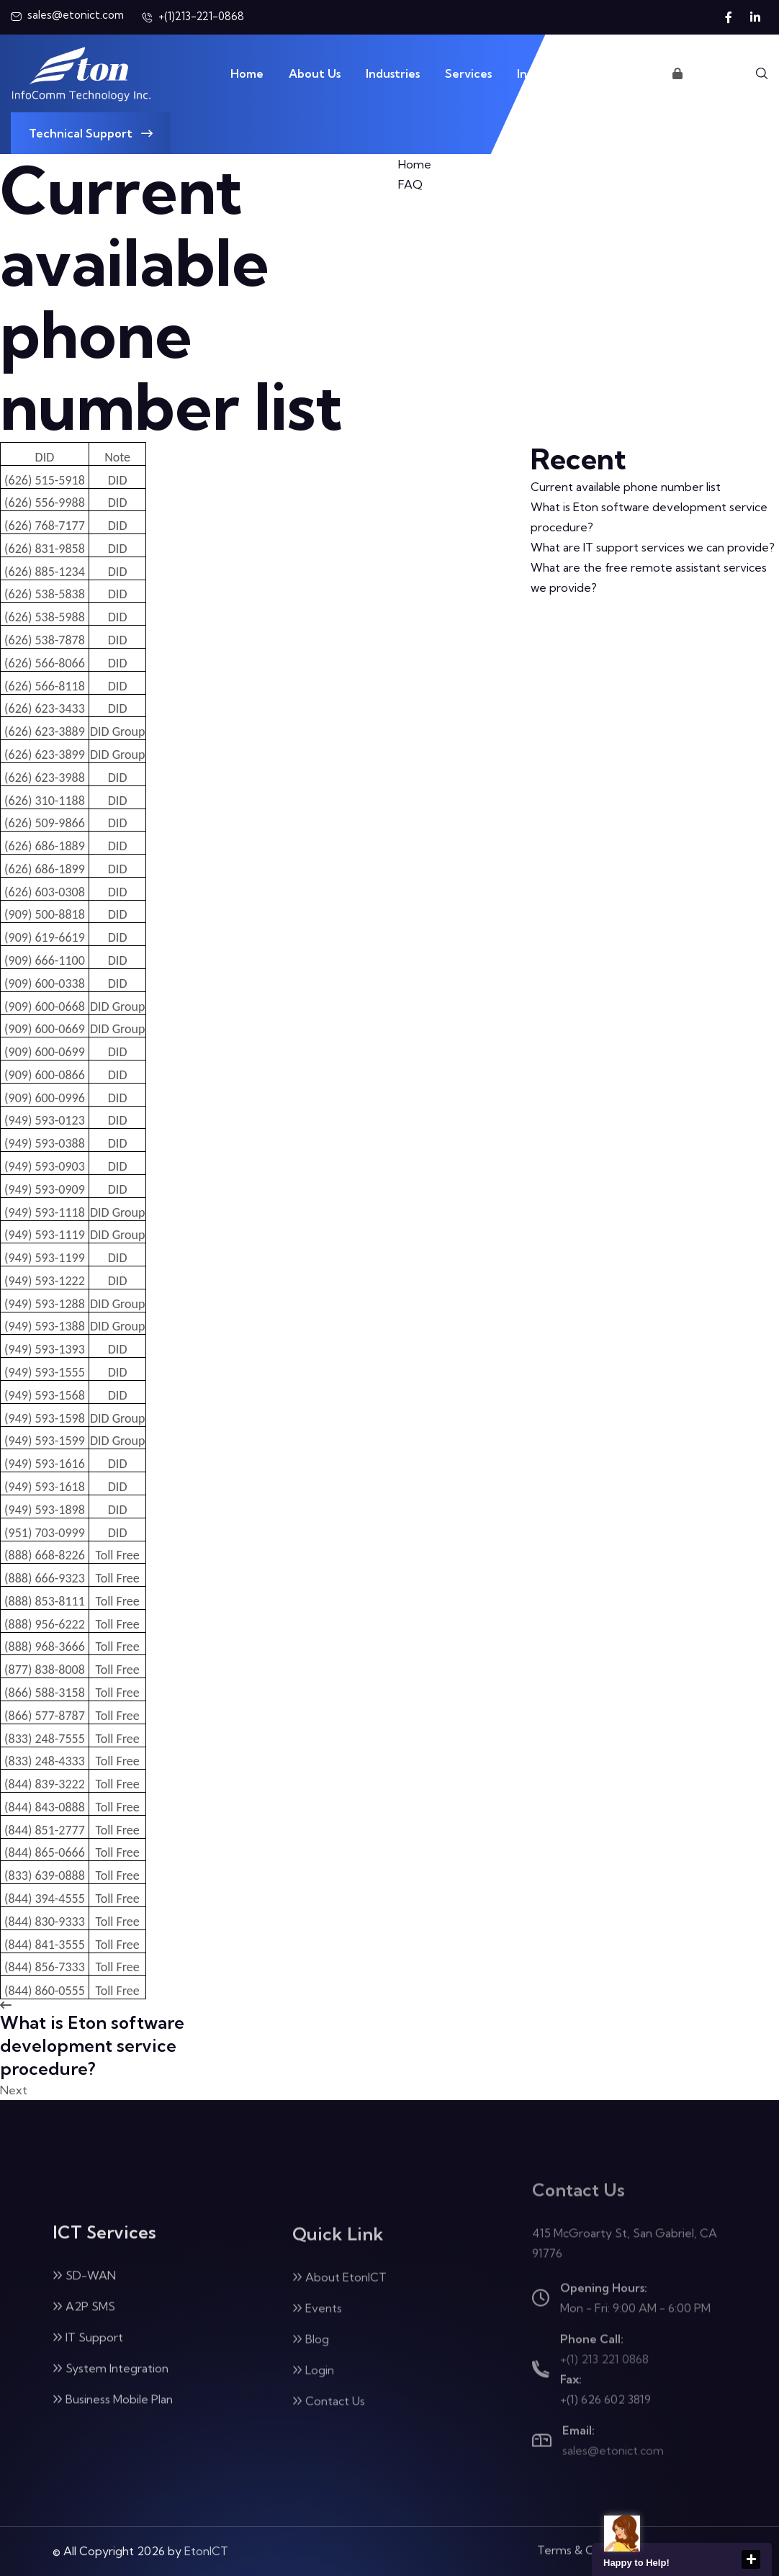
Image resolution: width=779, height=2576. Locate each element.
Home (247, 73)
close (751, 2559)
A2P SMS (84, 2319)
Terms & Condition (587, 2537)
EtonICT (206, 2540)
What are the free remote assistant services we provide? (649, 577)
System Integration (110, 2381)
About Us (315, 73)
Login (694, 73)
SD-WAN (84, 2288)
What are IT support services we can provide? (653, 547)
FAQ (410, 184)
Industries (393, 73)
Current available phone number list (626, 486)
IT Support (88, 2350)
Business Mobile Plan (113, 2412)
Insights (538, 73)
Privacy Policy (690, 2537)
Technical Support (91, 133)
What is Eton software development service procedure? (649, 517)
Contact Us (615, 73)
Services (468, 73)
